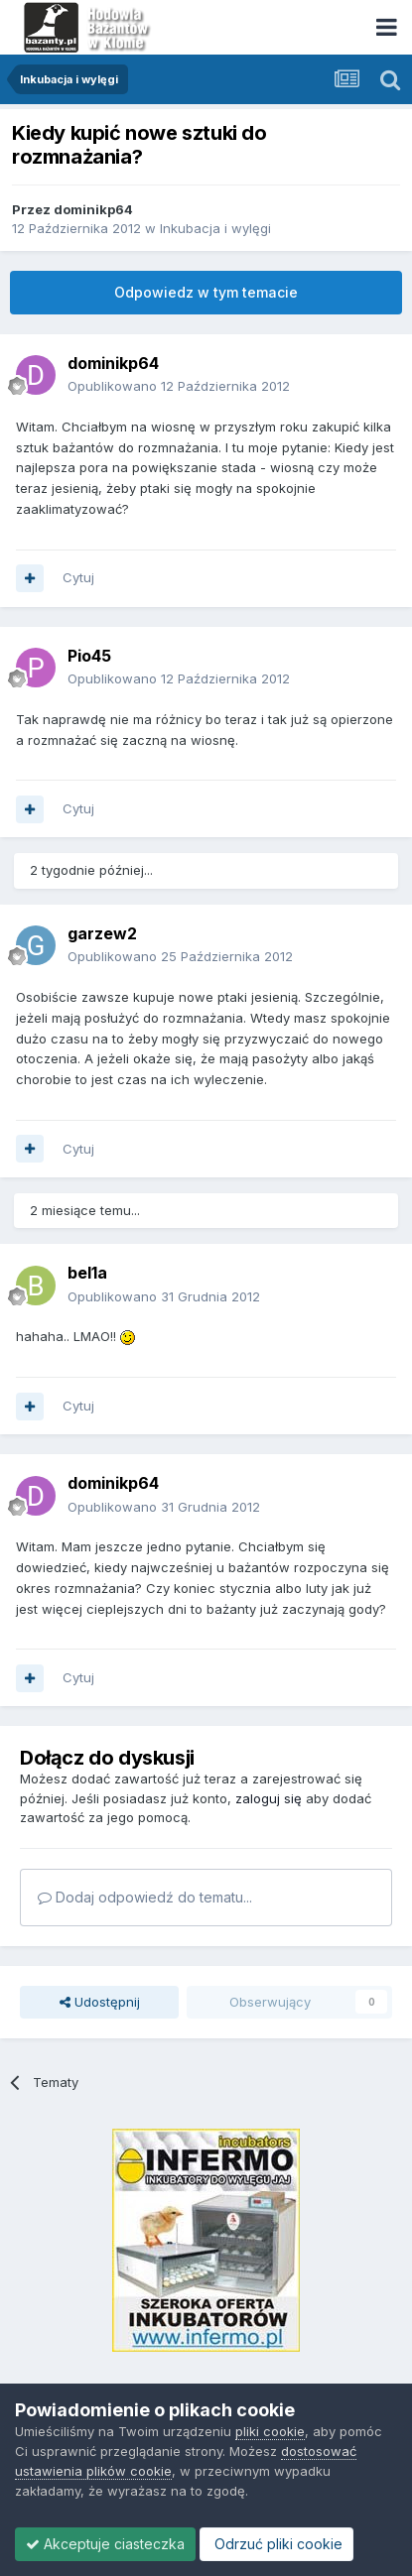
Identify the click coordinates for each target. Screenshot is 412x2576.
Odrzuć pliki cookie (276, 2543)
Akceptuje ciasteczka (105, 2543)
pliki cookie (270, 2431)
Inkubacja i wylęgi (215, 228)
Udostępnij (100, 2002)
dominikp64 (93, 209)
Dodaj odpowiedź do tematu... (145, 1897)
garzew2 (102, 933)
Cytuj (78, 577)
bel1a (87, 1273)
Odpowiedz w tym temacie (206, 292)
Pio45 (89, 656)
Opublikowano (179, 386)
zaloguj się (268, 1798)
